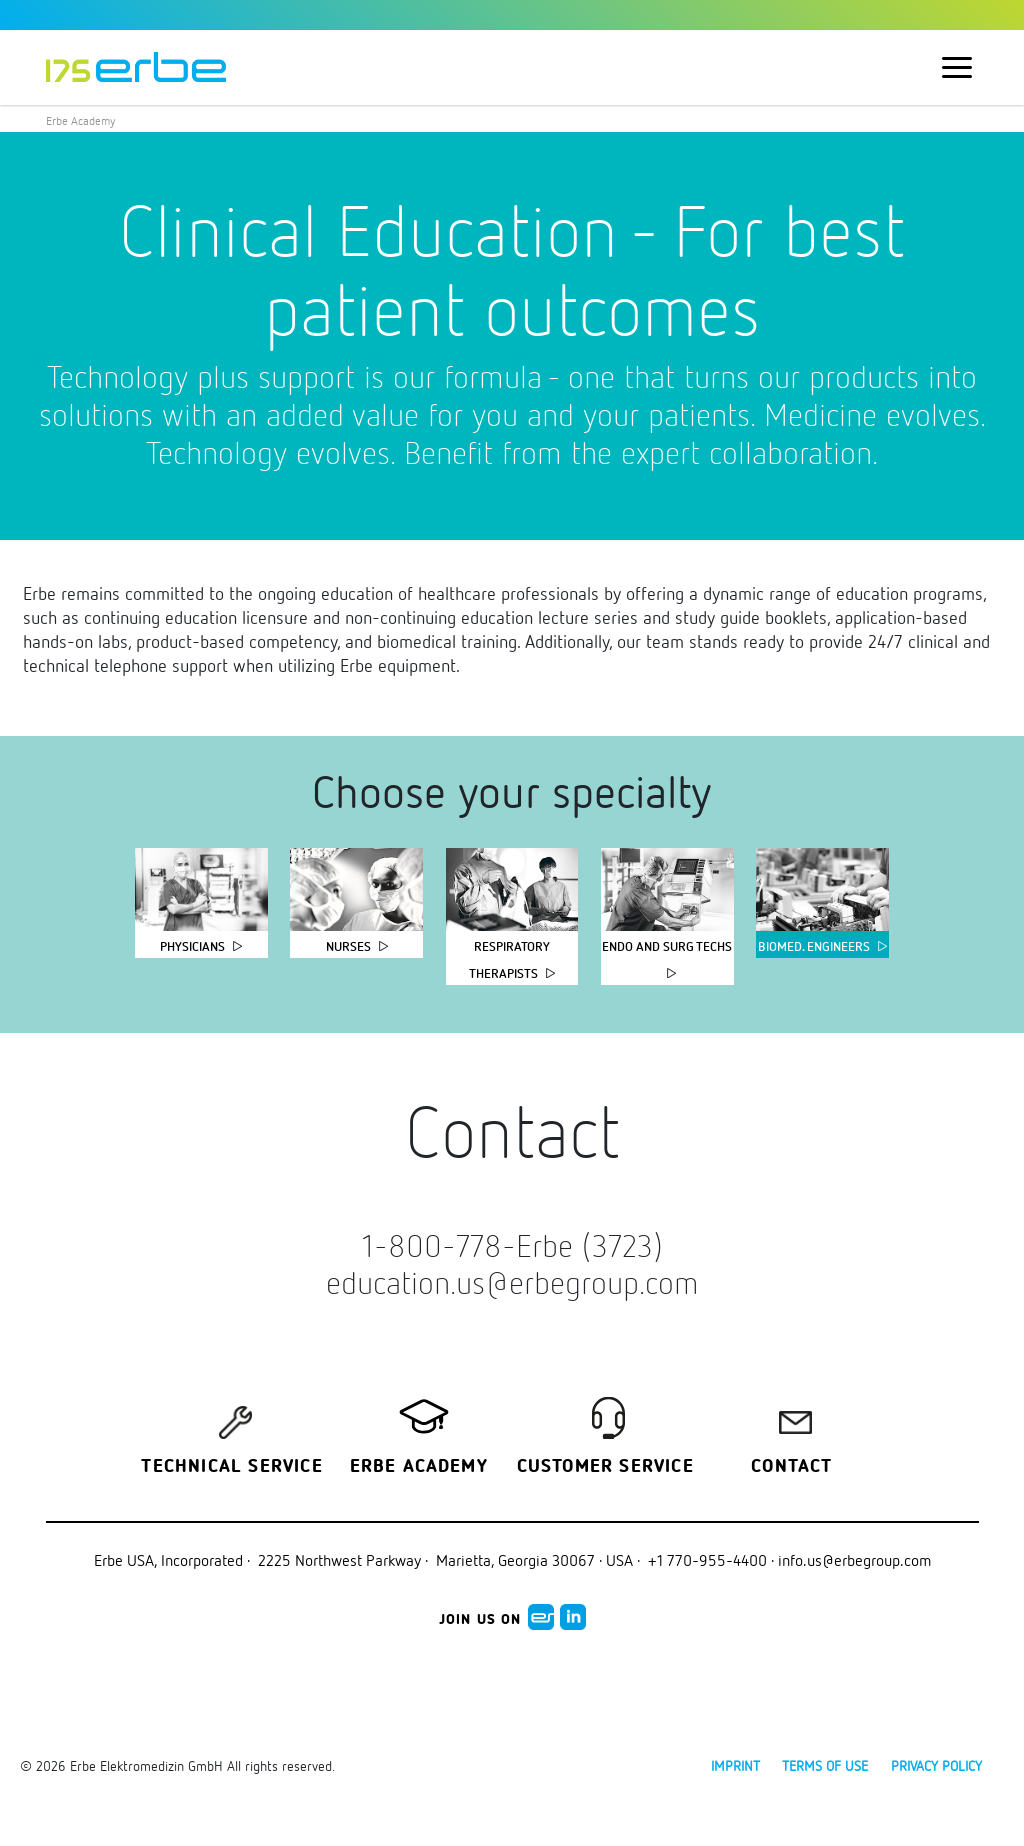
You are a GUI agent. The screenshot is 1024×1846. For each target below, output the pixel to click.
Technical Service (231, 1467)
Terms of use (825, 1765)
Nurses (348, 946)
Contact (791, 1467)
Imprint (735, 1765)
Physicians (192, 946)
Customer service (605, 1467)
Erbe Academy (81, 120)
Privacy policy (936, 1765)
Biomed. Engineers (814, 946)
